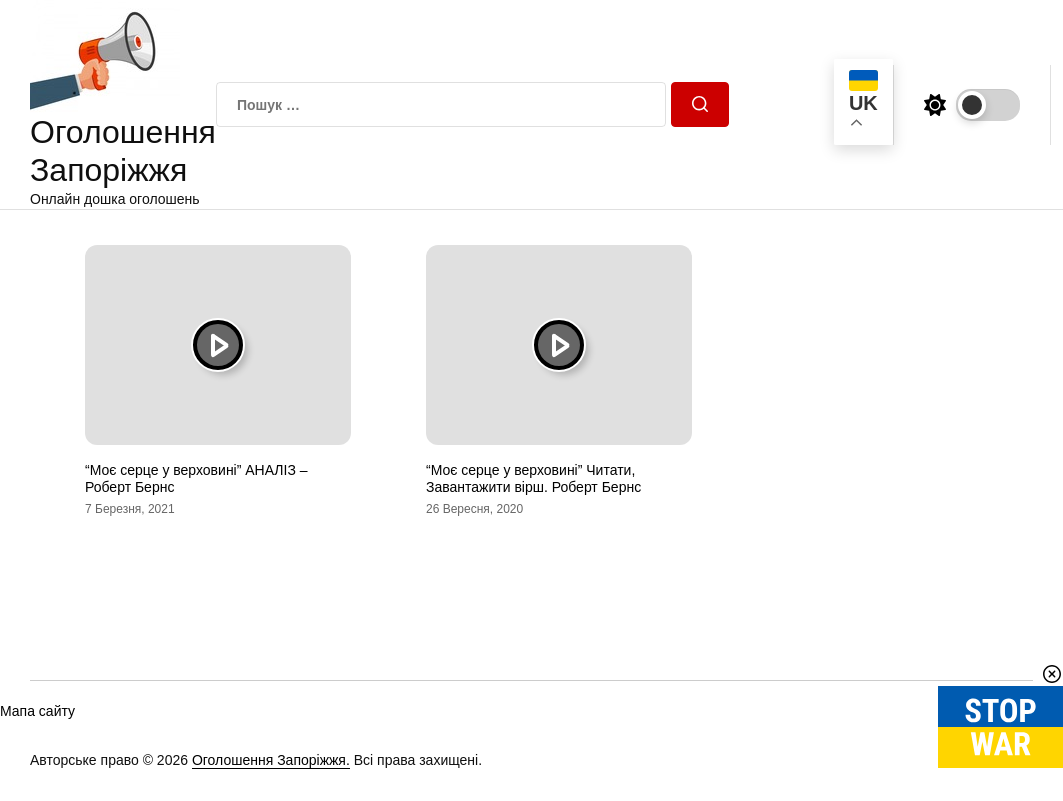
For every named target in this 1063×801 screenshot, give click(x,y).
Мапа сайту (37, 711)
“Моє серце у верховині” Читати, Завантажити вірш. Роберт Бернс (533, 478)
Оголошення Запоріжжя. (271, 760)
